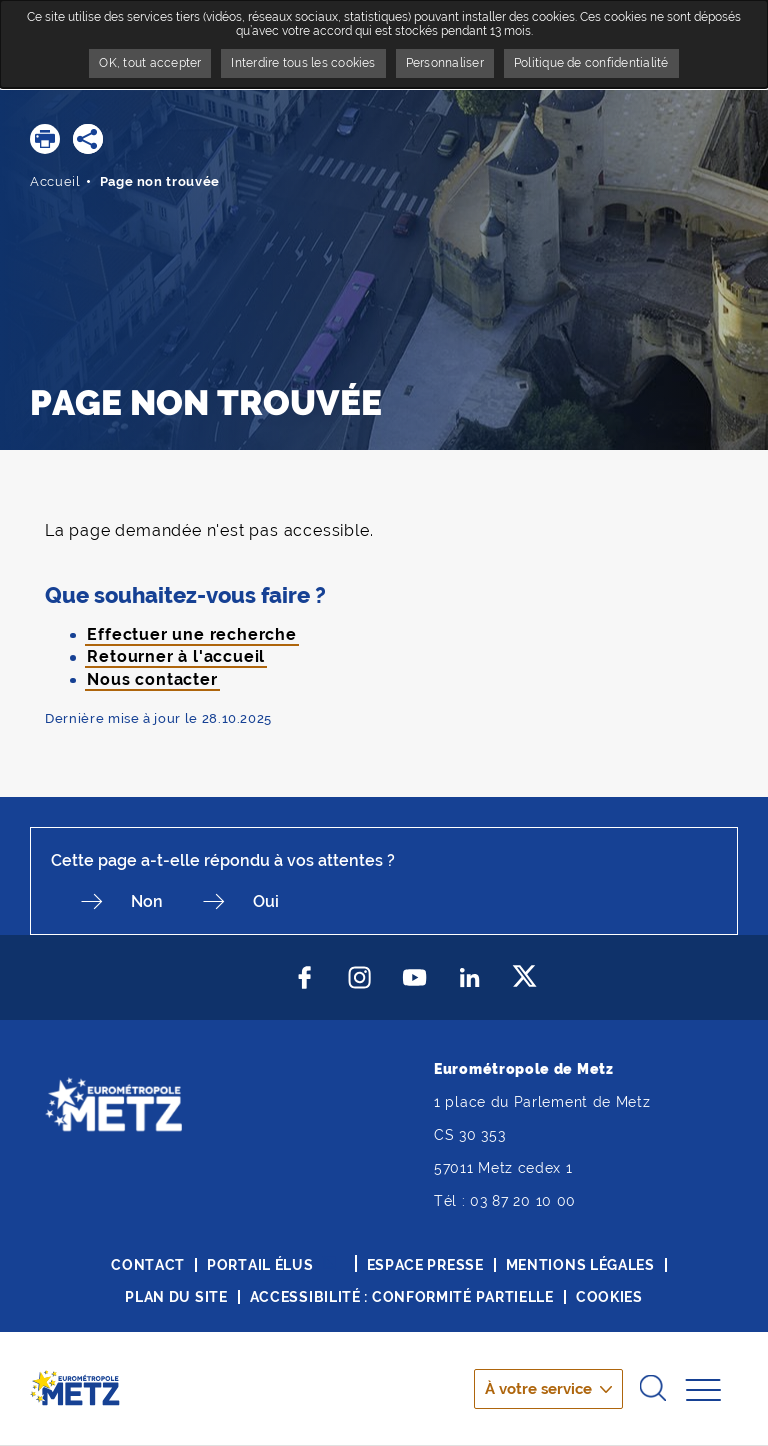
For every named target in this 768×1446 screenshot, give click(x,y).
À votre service (538, 1389)
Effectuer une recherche (191, 634)
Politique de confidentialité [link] (591, 63)
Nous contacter (152, 679)
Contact (148, 1265)
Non (147, 901)
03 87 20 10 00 (523, 1201)
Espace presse (425, 1265)
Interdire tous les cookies (303, 63)
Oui (266, 901)
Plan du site (176, 1297)
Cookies (609, 1297)
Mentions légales (580, 1265)
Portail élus (260, 1265)
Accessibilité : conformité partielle (402, 1297)
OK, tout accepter (150, 63)
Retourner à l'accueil (176, 656)
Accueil (55, 181)
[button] (45, 139)
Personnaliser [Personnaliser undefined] (445, 63)
